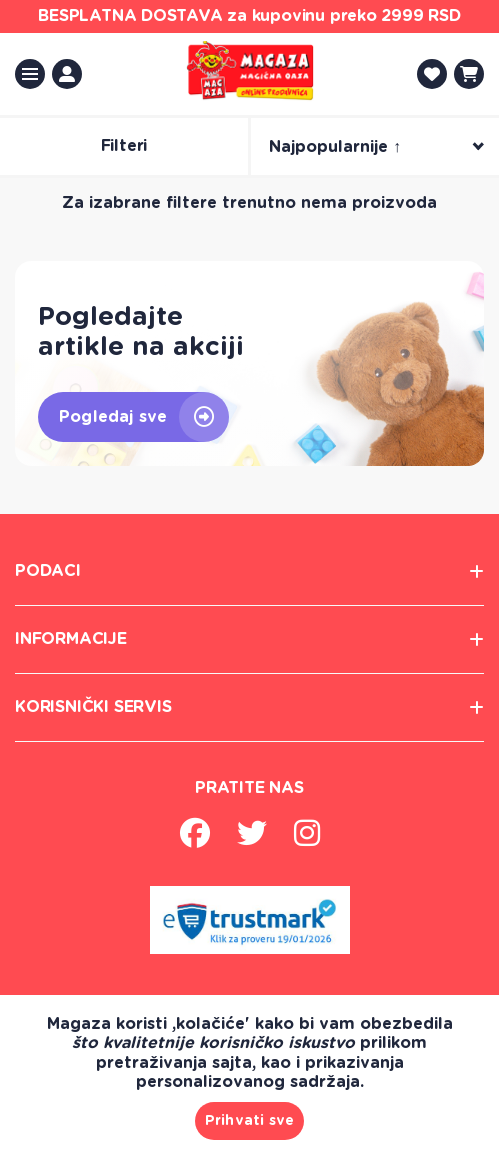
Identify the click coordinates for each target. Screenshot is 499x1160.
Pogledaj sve (144, 417)
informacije (249, 639)
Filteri (124, 146)
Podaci (249, 571)
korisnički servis (249, 707)
